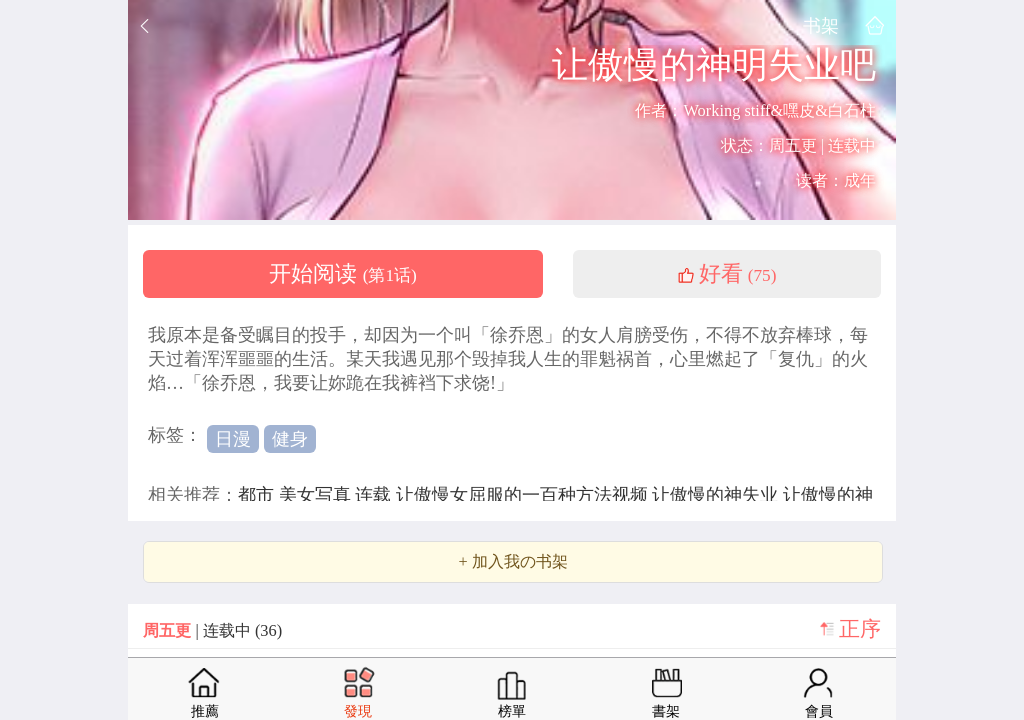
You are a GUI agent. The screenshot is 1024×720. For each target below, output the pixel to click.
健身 (290, 439)
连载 (375, 495)
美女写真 (317, 495)
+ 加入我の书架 (512, 562)
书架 (821, 25)
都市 (258, 495)
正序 (860, 629)
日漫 (233, 439)
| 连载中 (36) (212, 630)
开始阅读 (343, 274)
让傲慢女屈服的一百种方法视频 (524, 495)
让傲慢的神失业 (717, 495)
